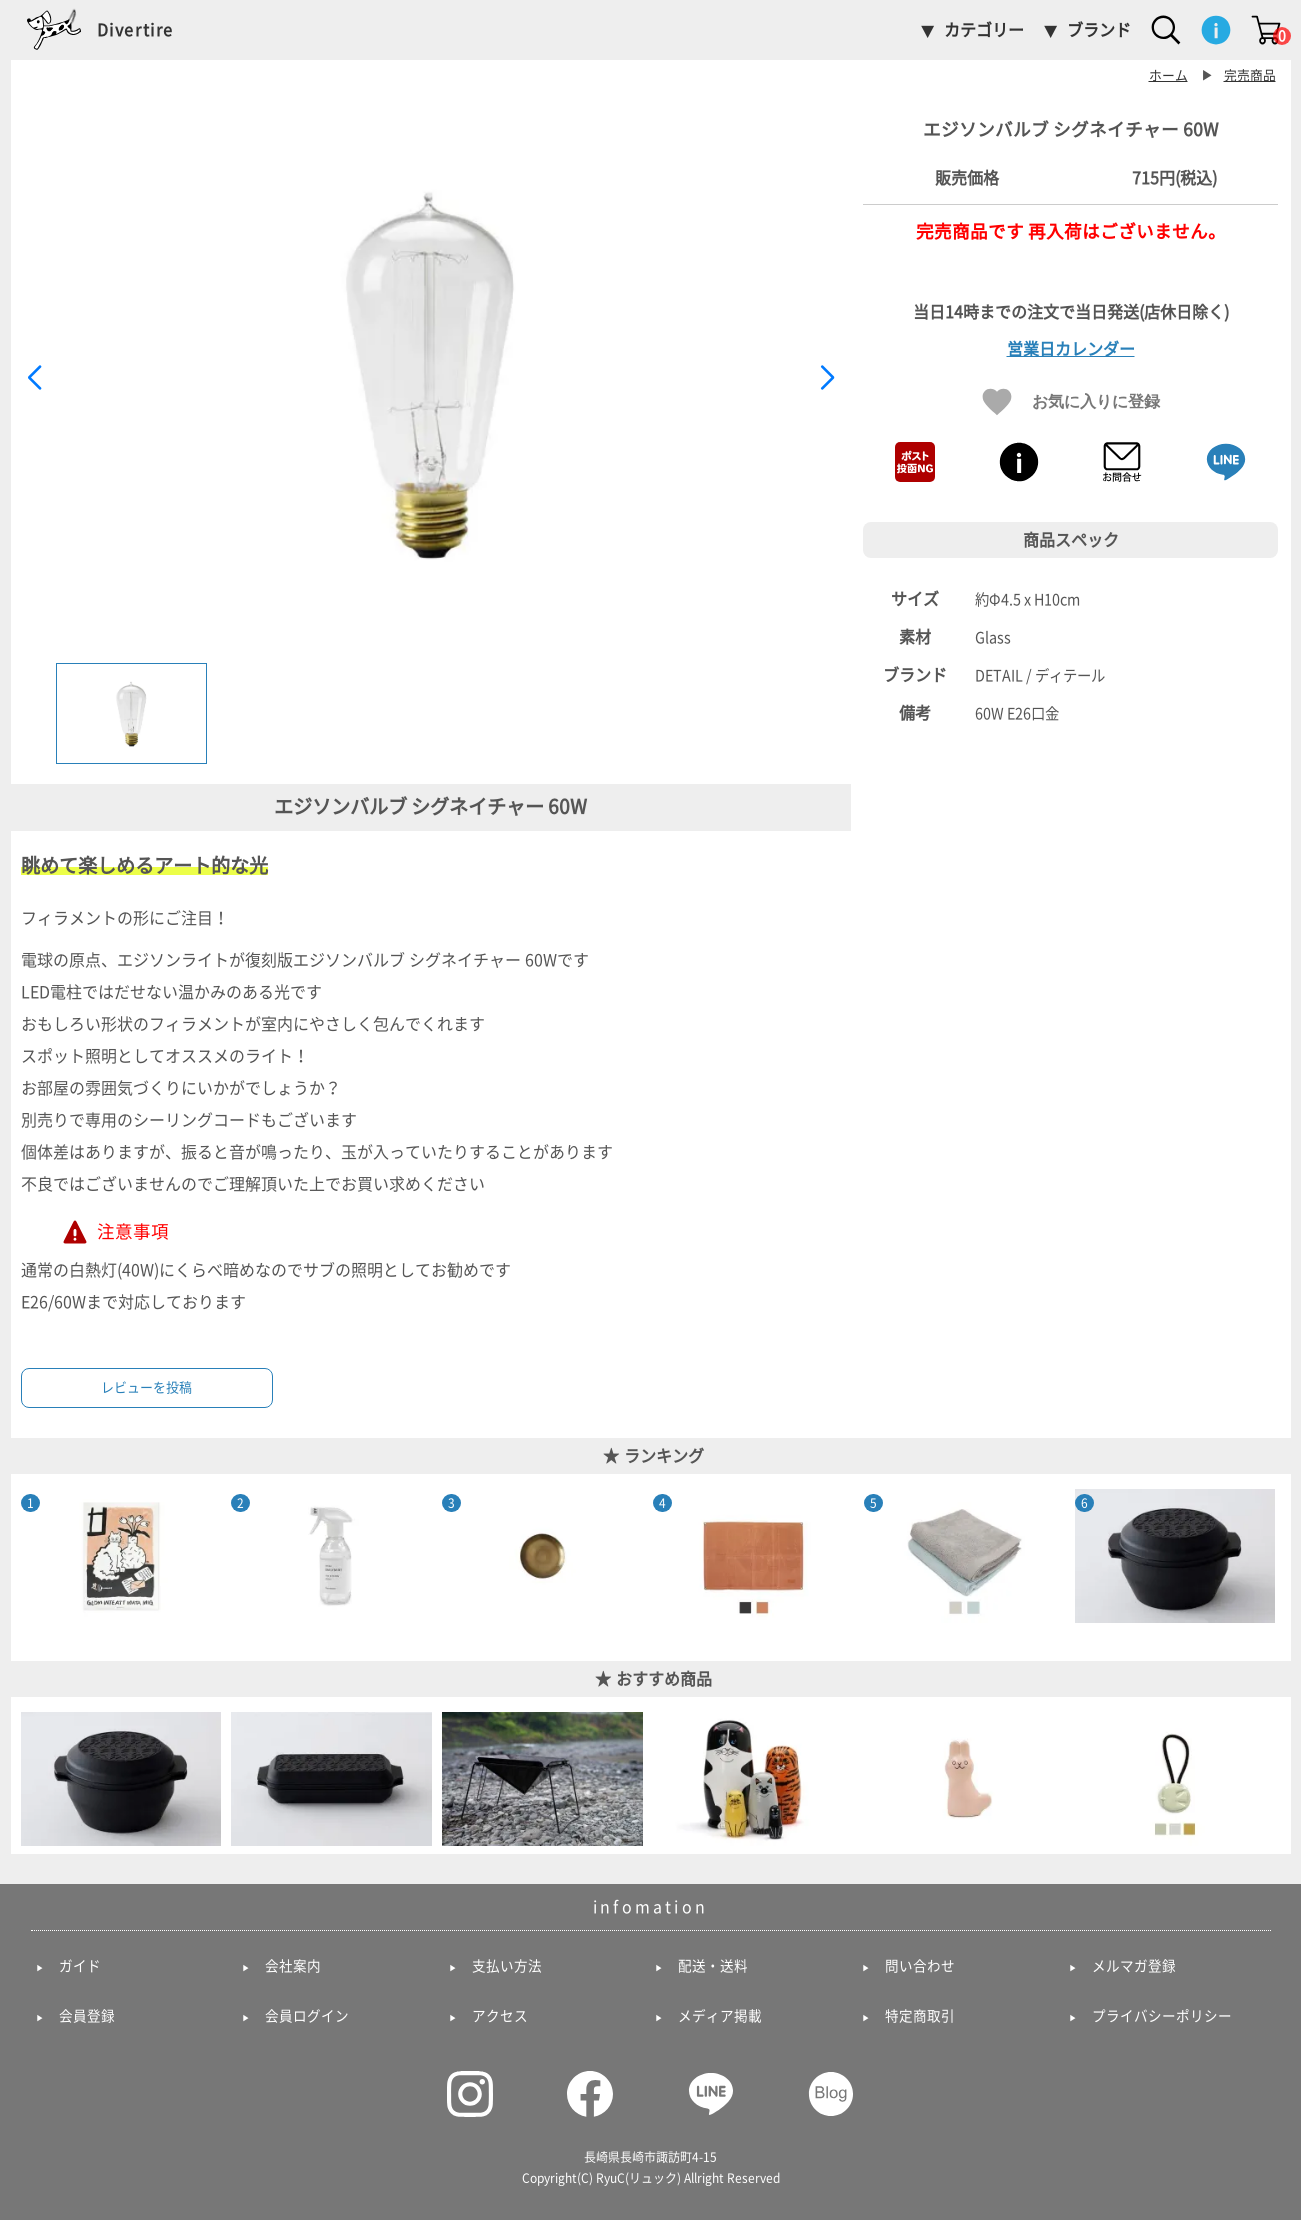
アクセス (500, 2016)
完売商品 (1250, 75)
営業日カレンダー (1071, 349)
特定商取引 (920, 2016)
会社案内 (293, 1966)
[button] (827, 378)
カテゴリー (984, 30)
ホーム (1168, 75)
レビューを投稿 (146, 1387)
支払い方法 (507, 1966)
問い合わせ (920, 1966)
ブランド (1099, 30)
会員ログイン (307, 2016)
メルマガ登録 (1134, 1966)
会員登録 (87, 2016)
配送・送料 (713, 1966)
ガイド (80, 1966)
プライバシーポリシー (1162, 2016)
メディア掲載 (720, 2016)
